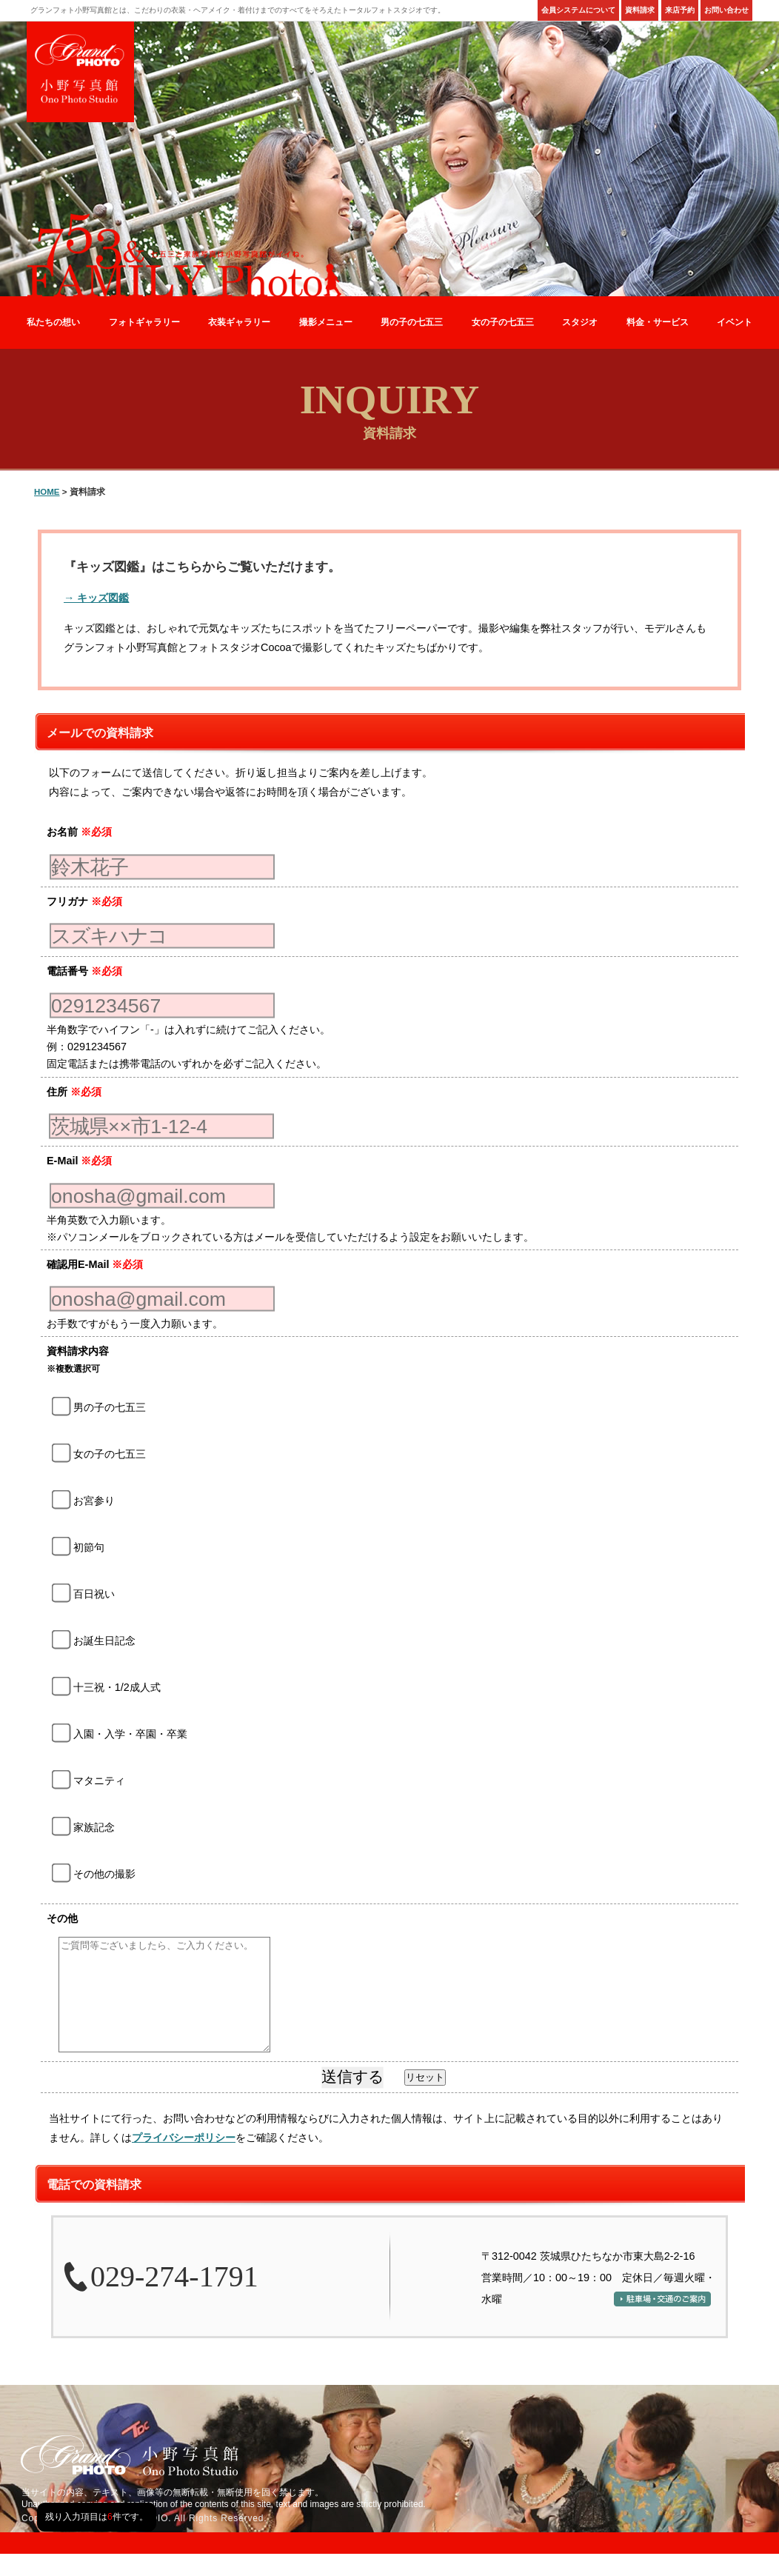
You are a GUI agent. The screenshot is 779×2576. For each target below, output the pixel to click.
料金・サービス (657, 322)
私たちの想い (53, 322)
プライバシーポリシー (183, 2160)
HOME (47, 491)
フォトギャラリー (144, 322)
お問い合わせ (726, 10)
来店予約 (680, 10)
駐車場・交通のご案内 (662, 2321)
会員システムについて (578, 10)
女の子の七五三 (503, 322)
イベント (734, 322)
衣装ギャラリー (239, 322)
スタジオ (580, 322)
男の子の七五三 (412, 322)
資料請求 (640, 10)
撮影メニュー (325, 322)
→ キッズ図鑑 (96, 598)
